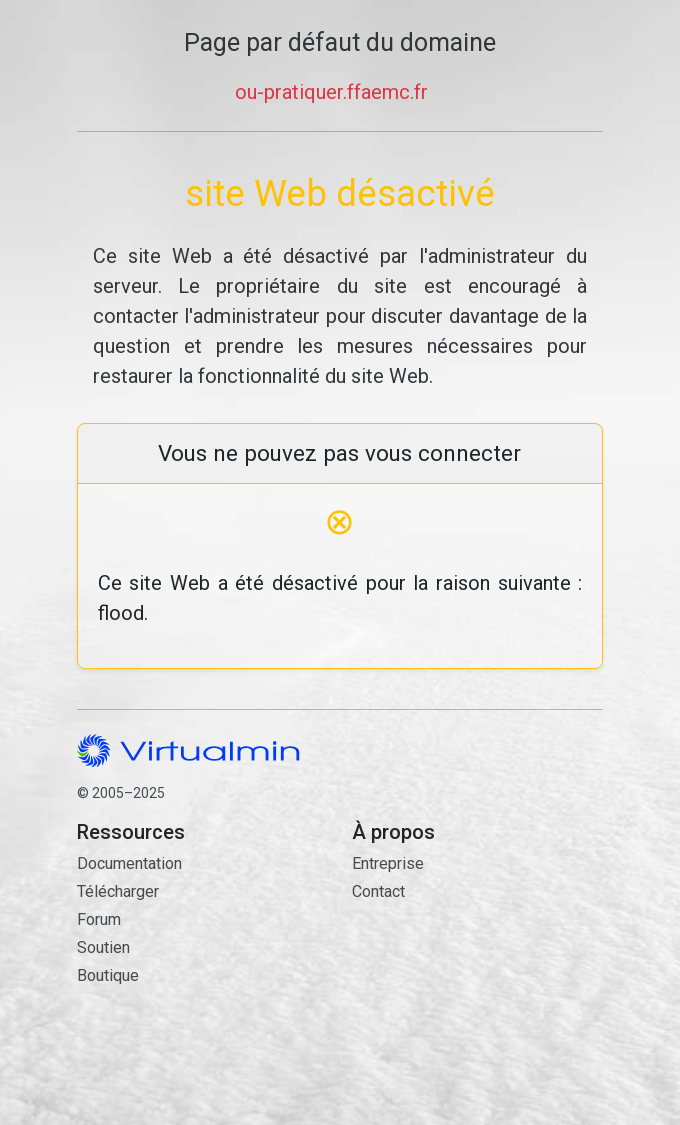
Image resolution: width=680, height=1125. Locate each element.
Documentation (129, 863)
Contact (477, 983)
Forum (99, 919)
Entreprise (388, 863)
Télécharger (118, 891)
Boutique (108, 975)
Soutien (103, 947)
